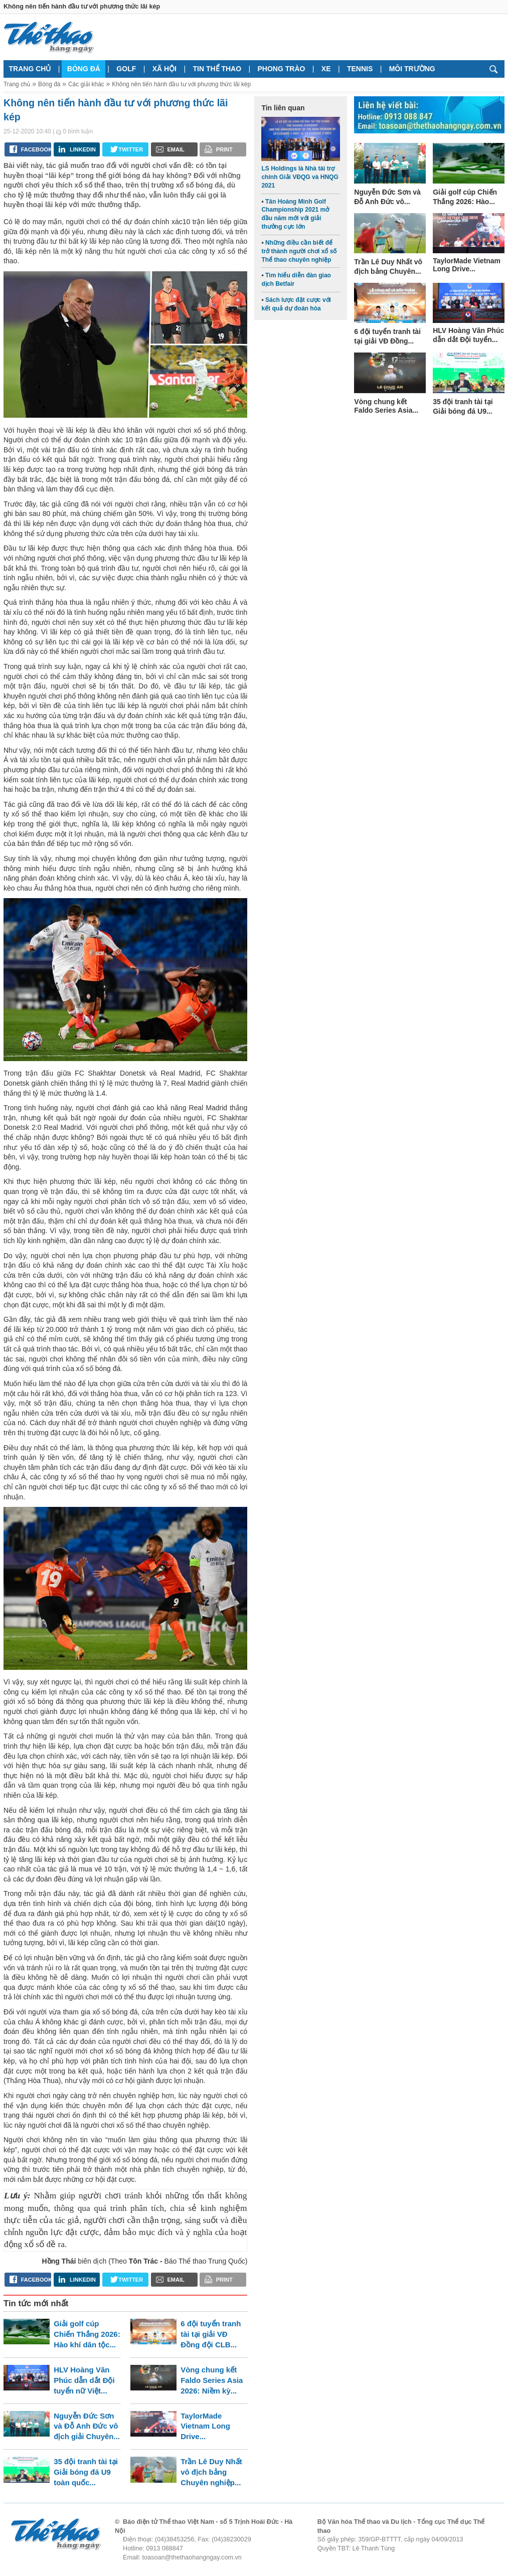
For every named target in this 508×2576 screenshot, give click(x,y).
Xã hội (164, 69)
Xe (326, 69)
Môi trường (412, 69)
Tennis (360, 69)
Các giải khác (86, 84)
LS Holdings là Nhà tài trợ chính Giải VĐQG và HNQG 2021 (299, 177)
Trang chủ (30, 69)
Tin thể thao (217, 69)
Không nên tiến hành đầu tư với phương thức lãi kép (181, 84)
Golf (126, 69)
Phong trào (281, 69)
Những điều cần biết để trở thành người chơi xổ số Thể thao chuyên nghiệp (298, 251)
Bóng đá (83, 69)
